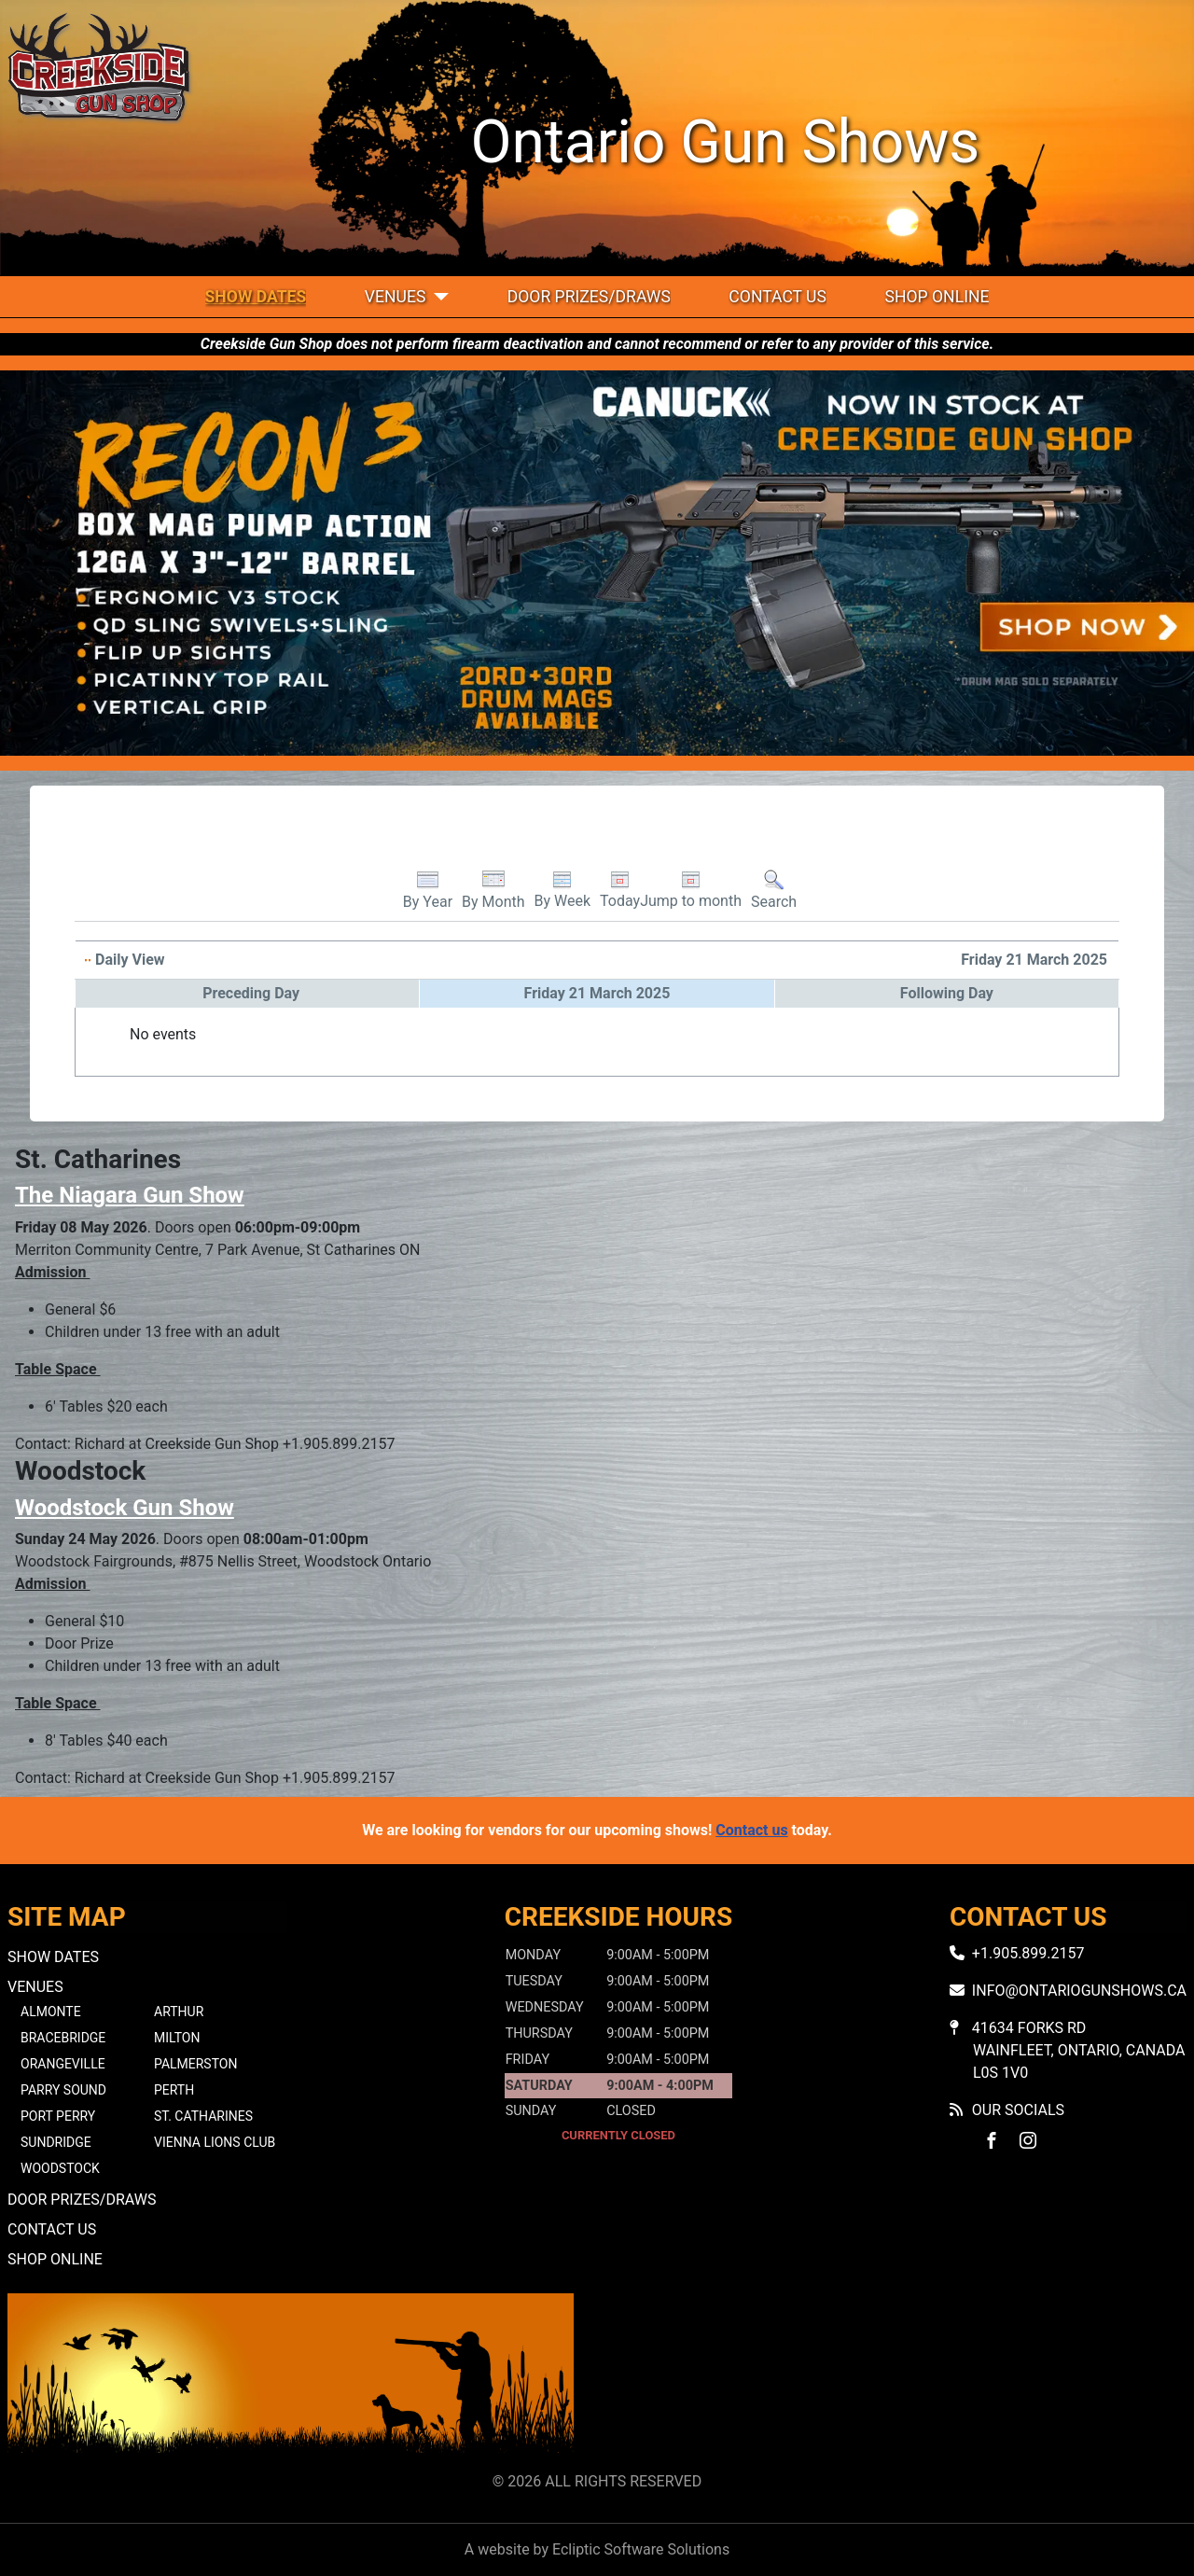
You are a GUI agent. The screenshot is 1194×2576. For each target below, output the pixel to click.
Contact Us (777, 296)
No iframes (903, 2378)
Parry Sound (63, 2089)
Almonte (51, 2011)
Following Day (946, 993)
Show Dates (256, 296)
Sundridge (56, 2142)
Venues (395, 296)
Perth (174, 2089)
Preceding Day (250, 993)
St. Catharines (203, 2116)
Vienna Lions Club (214, 2142)
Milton (177, 2037)
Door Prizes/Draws (589, 296)
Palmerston (195, 2063)
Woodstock (60, 2168)
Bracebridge (63, 2037)
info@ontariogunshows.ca (1079, 1990)
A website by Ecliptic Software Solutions (597, 2549)
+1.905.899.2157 (1028, 1953)
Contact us (751, 1830)
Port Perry (58, 2116)
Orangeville (63, 2063)
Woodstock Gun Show (124, 1508)
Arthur (178, 2011)
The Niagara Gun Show (129, 1195)
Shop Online (936, 296)
